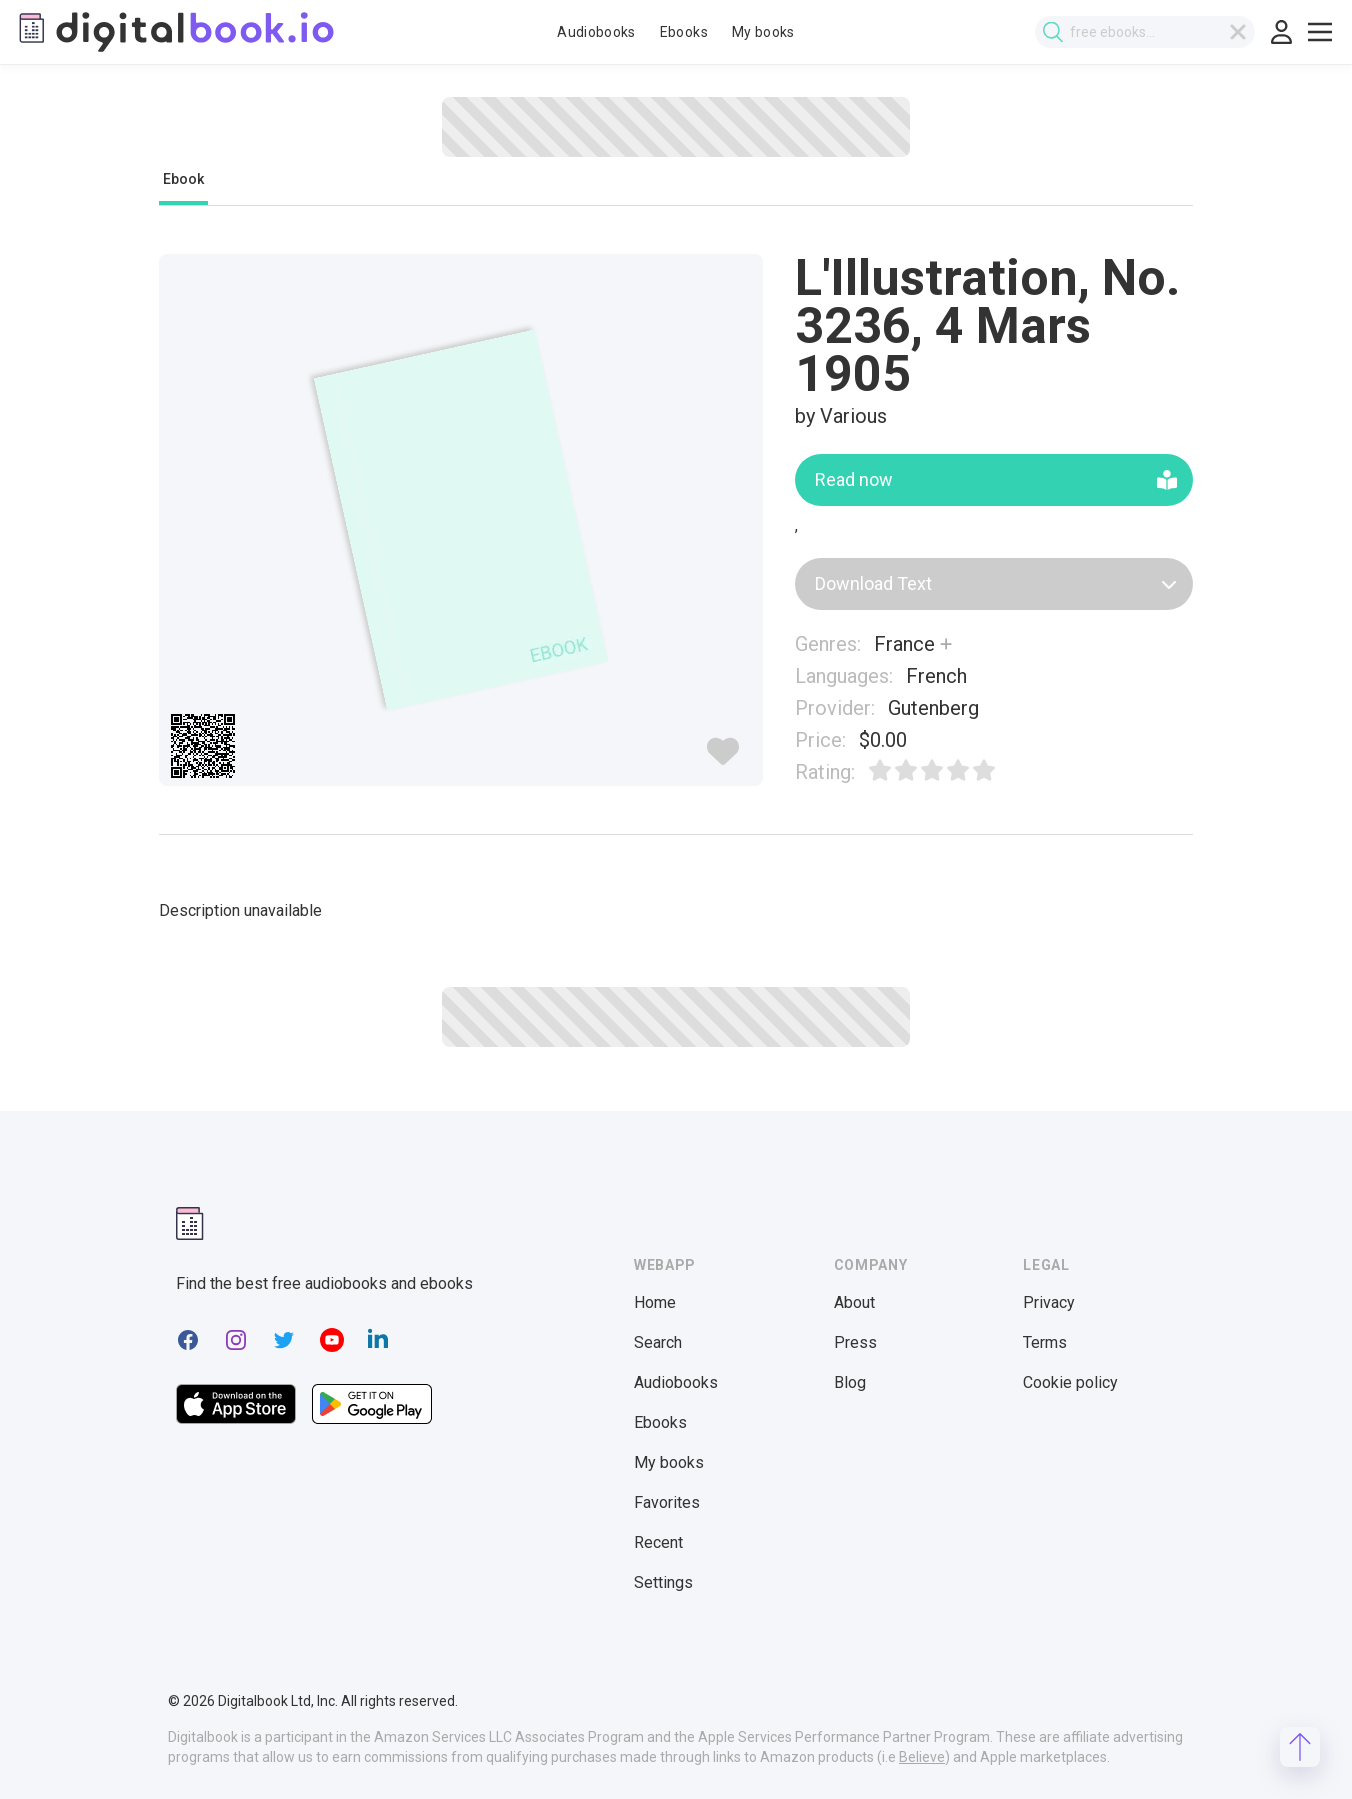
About (854, 1302)
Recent (658, 1542)
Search (658, 1342)
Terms (1045, 1342)
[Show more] (946, 644)
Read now (995, 479)
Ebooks (684, 32)
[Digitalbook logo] (175, 32)
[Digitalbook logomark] (190, 1223)
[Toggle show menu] (1320, 32)
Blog (850, 1382)
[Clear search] (1242, 32)
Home (655, 1302)
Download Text (995, 583)
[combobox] (1149, 32)
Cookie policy (1070, 1382)
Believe (922, 1757)
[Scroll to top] (1300, 1747)
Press (855, 1342)
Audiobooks (596, 32)
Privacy (1049, 1302)
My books (763, 32)
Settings (663, 1582)
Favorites (667, 1502)
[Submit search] (1057, 32)
